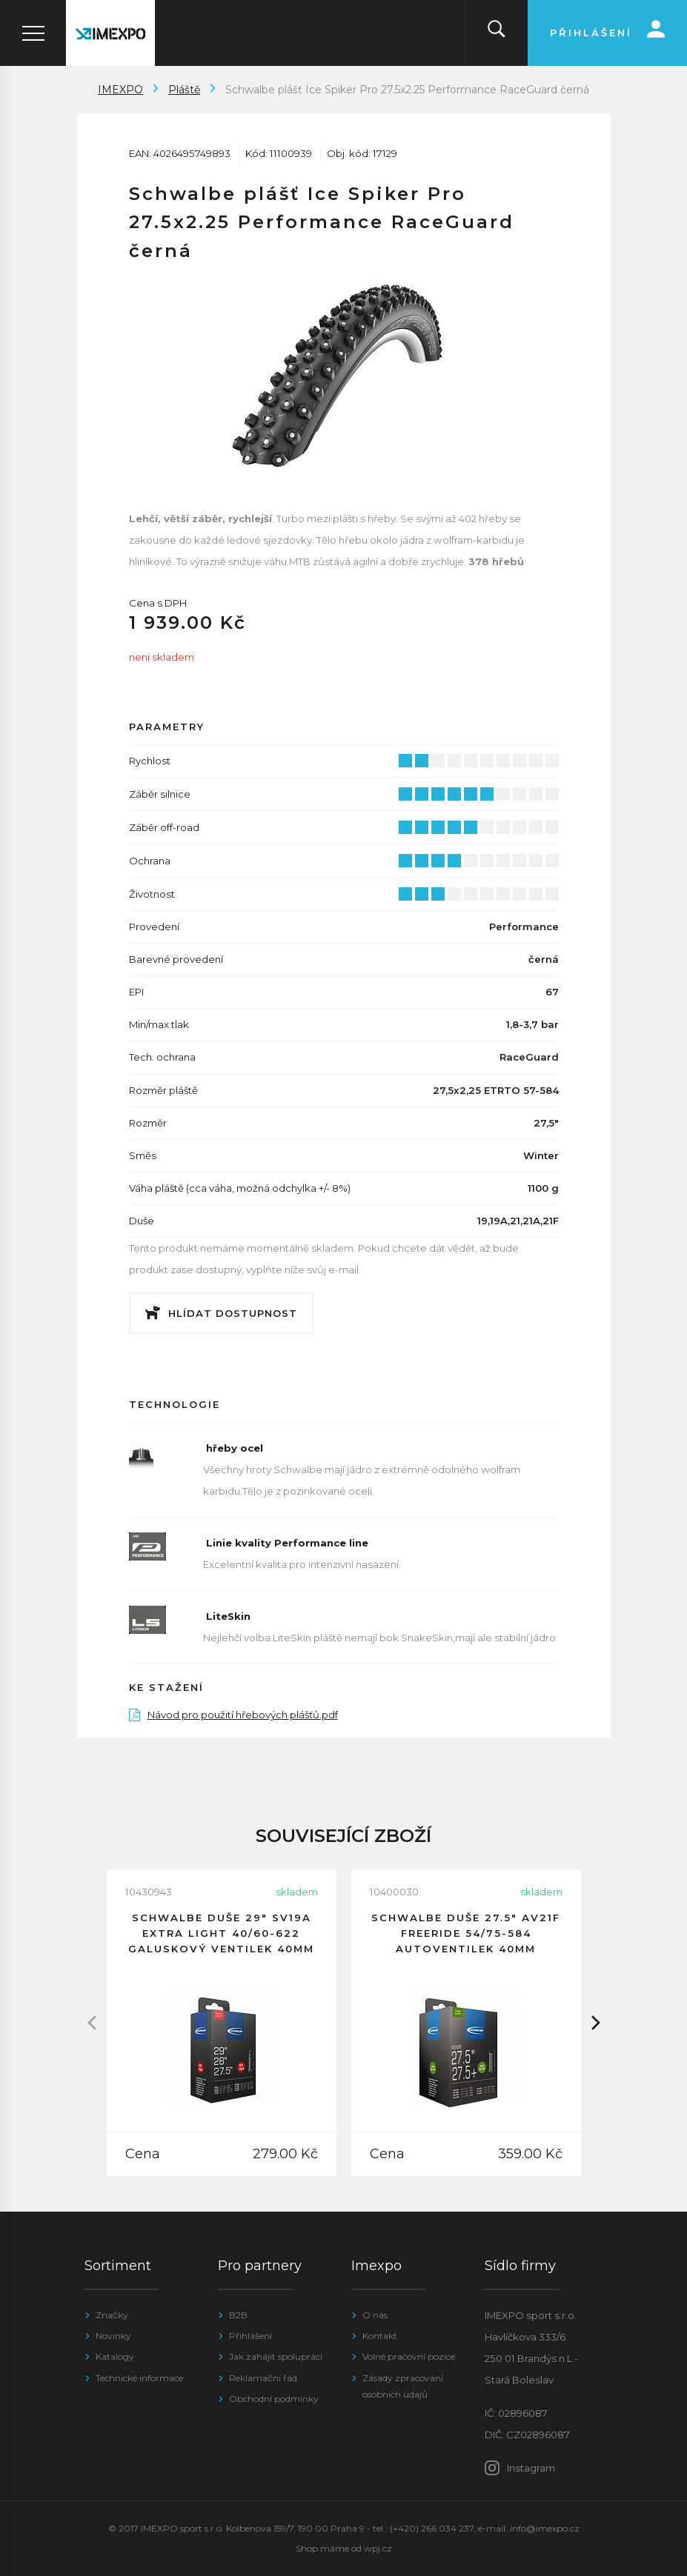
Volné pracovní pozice (408, 2356)
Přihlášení (250, 2335)
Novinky (113, 2335)
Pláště (184, 89)
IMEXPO (120, 89)
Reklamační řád (263, 2377)
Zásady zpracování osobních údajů (402, 2386)
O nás (375, 2314)
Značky (112, 2314)
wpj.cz (378, 2548)
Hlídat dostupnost (232, 1313)
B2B (238, 2314)
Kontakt (379, 2335)
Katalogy (115, 2356)
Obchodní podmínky (274, 2398)
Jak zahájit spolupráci (275, 2356)
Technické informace (139, 2377)
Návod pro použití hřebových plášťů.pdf (233, 1715)
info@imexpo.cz (545, 2528)
